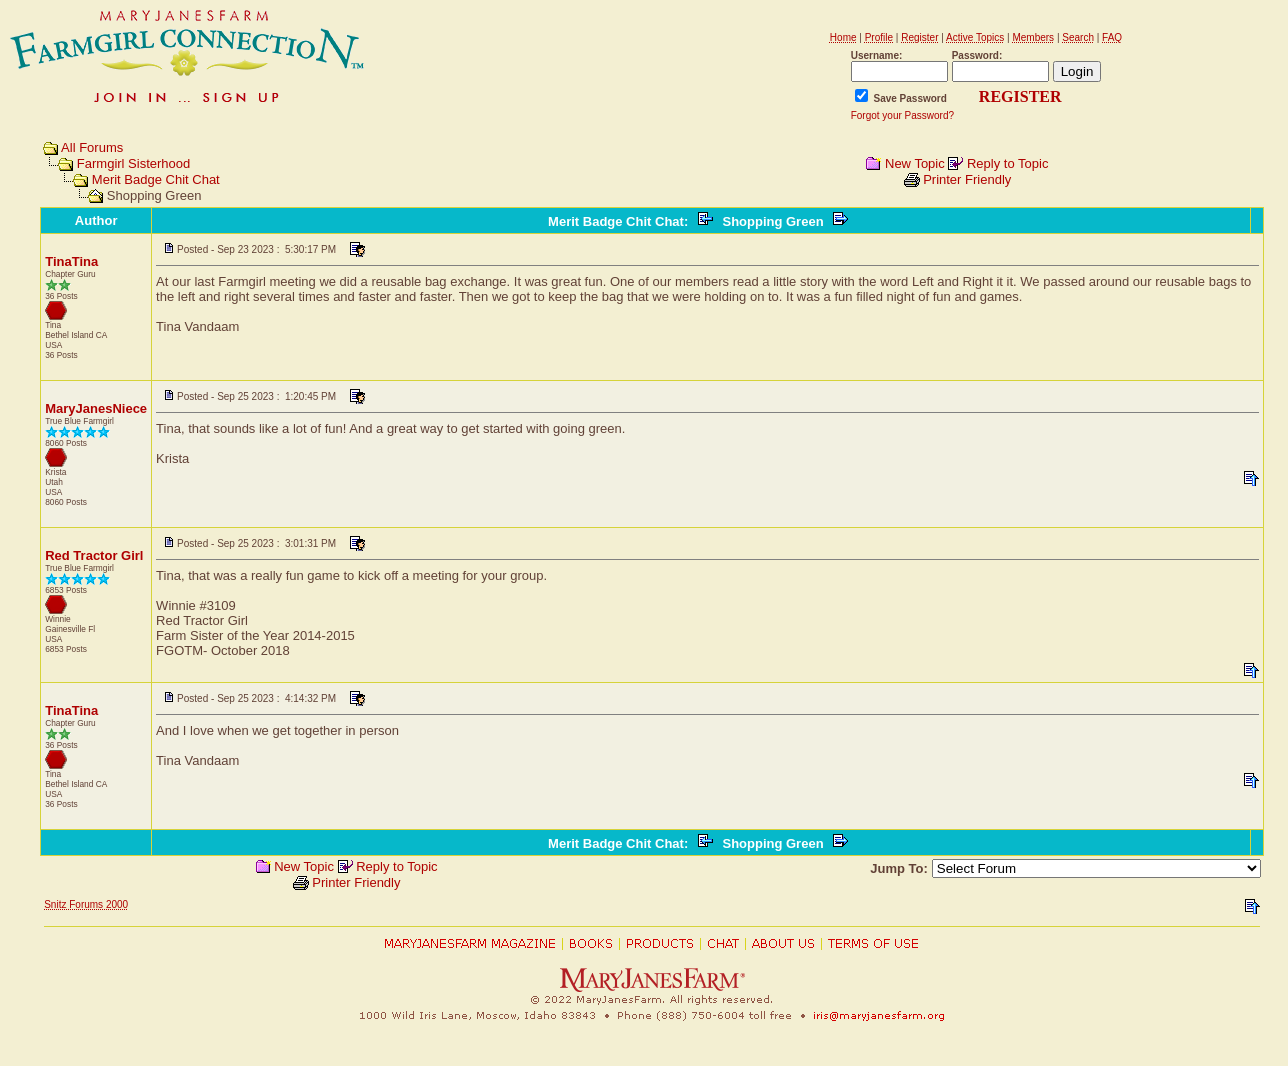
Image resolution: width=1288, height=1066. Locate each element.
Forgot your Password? (902, 115)
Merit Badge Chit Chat (156, 179)
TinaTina (71, 261)
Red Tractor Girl (94, 555)
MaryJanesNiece (96, 408)
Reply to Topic (1007, 163)
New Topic (915, 163)
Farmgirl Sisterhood (133, 163)
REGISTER (1020, 96)
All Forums (92, 147)
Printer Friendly (967, 179)
